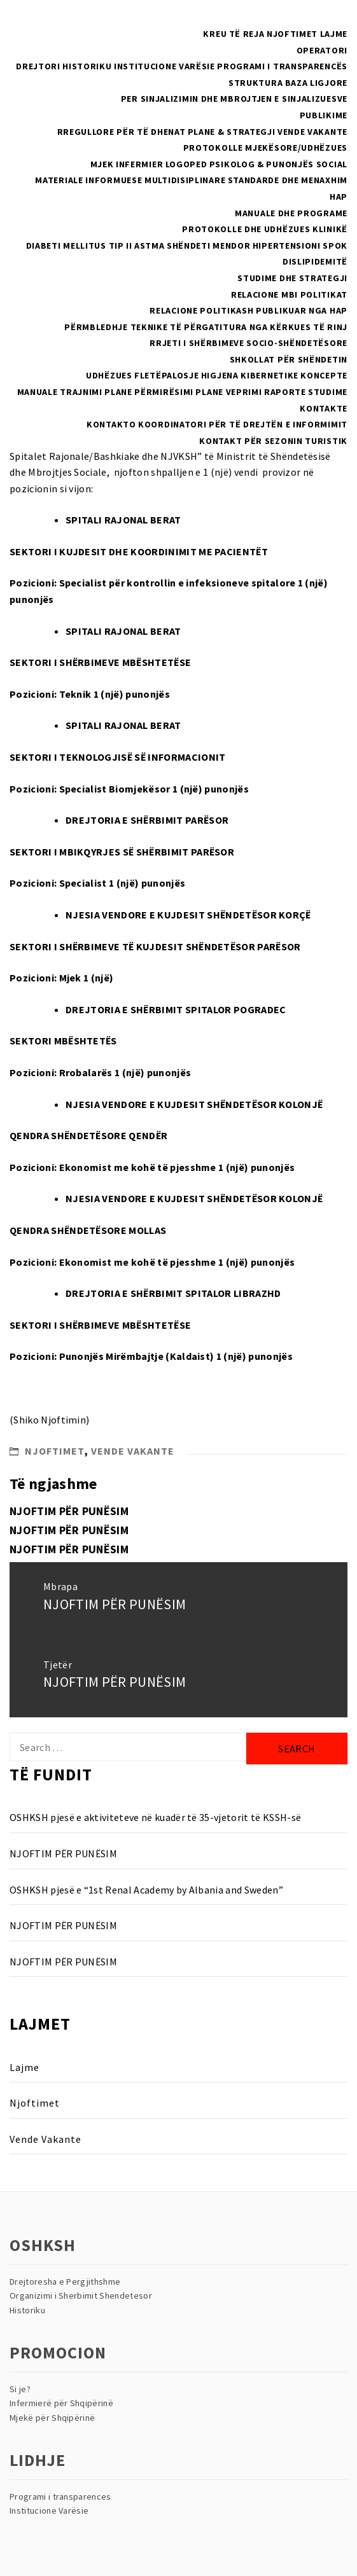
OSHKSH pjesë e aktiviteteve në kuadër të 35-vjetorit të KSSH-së (155, 1817)
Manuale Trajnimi (59, 392)
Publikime (323, 115)
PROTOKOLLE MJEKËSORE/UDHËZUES (265, 147)
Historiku (86, 66)
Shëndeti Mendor (209, 245)
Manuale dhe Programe (291, 213)
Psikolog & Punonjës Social (278, 164)
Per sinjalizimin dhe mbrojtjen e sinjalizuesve (234, 98)
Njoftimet (292, 33)
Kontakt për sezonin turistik (273, 441)
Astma (149, 245)
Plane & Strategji (232, 131)
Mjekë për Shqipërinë (52, 2417)
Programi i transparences (60, 2496)
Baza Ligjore (316, 82)
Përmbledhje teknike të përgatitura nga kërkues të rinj (205, 327)
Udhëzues (109, 375)
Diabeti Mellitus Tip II (79, 245)
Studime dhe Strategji (292, 278)
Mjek (102, 164)
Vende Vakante (312, 131)
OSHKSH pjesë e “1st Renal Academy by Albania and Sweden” (146, 1889)
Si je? (20, 2389)
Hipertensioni (287, 245)
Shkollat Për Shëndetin (288, 359)
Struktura (255, 82)
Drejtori (38, 66)
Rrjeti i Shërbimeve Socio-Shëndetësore (248, 343)
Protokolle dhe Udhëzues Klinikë (264, 229)
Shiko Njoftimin (49, 1419)
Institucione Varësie (164, 66)
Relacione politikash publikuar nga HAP (248, 310)
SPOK (335, 245)
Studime (327, 392)
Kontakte (323, 408)
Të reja (247, 33)
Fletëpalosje (166, 375)
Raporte (285, 392)
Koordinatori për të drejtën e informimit (242, 424)
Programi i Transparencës (282, 66)
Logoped (186, 164)
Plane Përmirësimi (148, 392)
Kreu (215, 33)
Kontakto (111, 424)
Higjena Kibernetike (249, 375)
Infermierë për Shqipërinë (61, 2403)
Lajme (334, 33)
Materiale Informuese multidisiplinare (130, 180)
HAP (338, 196)
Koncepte (323, 375)
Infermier (139, 164)
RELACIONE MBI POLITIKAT (289, 294)
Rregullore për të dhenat (121, 131)
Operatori (322, 50)
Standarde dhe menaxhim (287, 180)
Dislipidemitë (315, 261)
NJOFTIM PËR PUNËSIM (69, 1511)
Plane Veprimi (228, 392)
